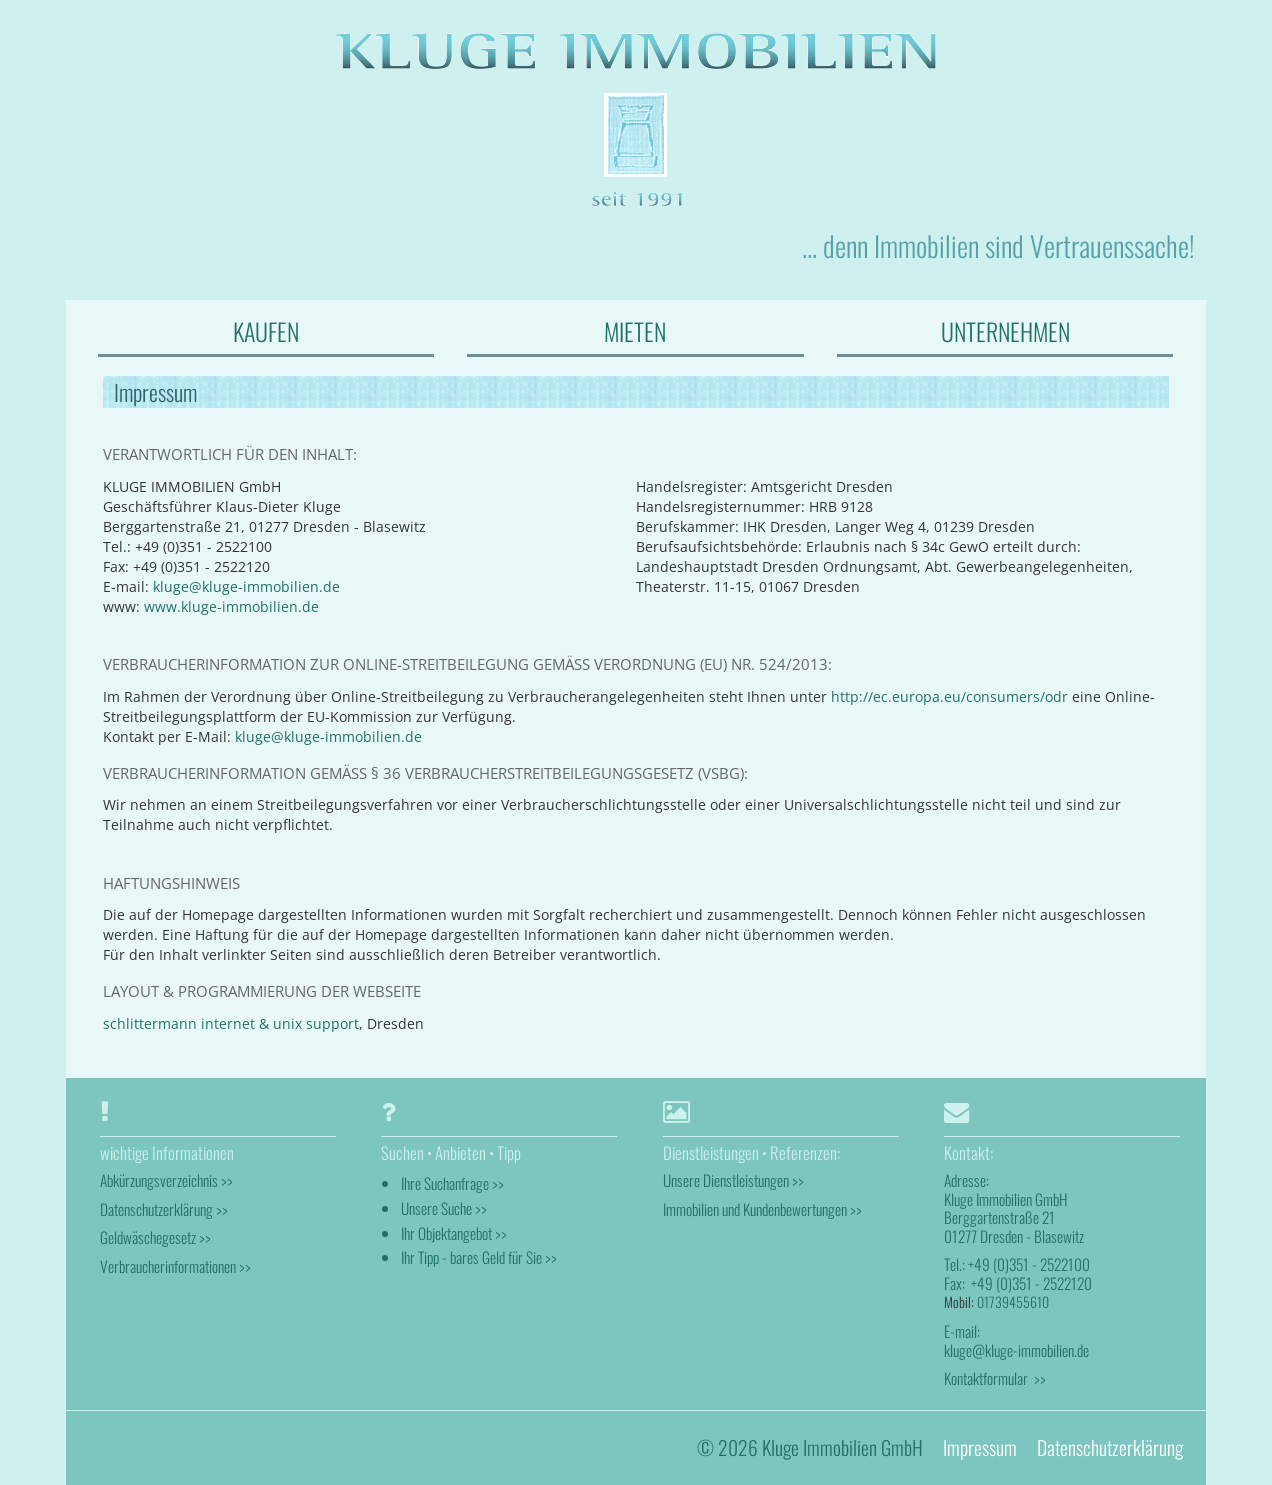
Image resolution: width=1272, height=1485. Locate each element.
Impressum (980, 1447)
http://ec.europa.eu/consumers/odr (949, 696)
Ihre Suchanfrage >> (452, 1183)
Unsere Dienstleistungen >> (733, 1180)
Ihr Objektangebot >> (454, 1233)
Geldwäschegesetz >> (155, 1237)
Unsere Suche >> (444, 1208)
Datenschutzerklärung (1110, 1447)
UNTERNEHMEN (1005, 331)
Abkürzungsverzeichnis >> (166, 1180)
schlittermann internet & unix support (231, 1023)
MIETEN (635, 331)
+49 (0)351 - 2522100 (1029, 1264)
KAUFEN (266, 331)
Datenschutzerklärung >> (164, 1209)
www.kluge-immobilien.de (231, 606)
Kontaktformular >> (995, 1378)
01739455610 (1013, 1301)
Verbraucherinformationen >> (175, 1266)
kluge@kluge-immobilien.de (246, 586)
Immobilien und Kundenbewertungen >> (762, 1209)
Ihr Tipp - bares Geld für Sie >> (479, 1257)
